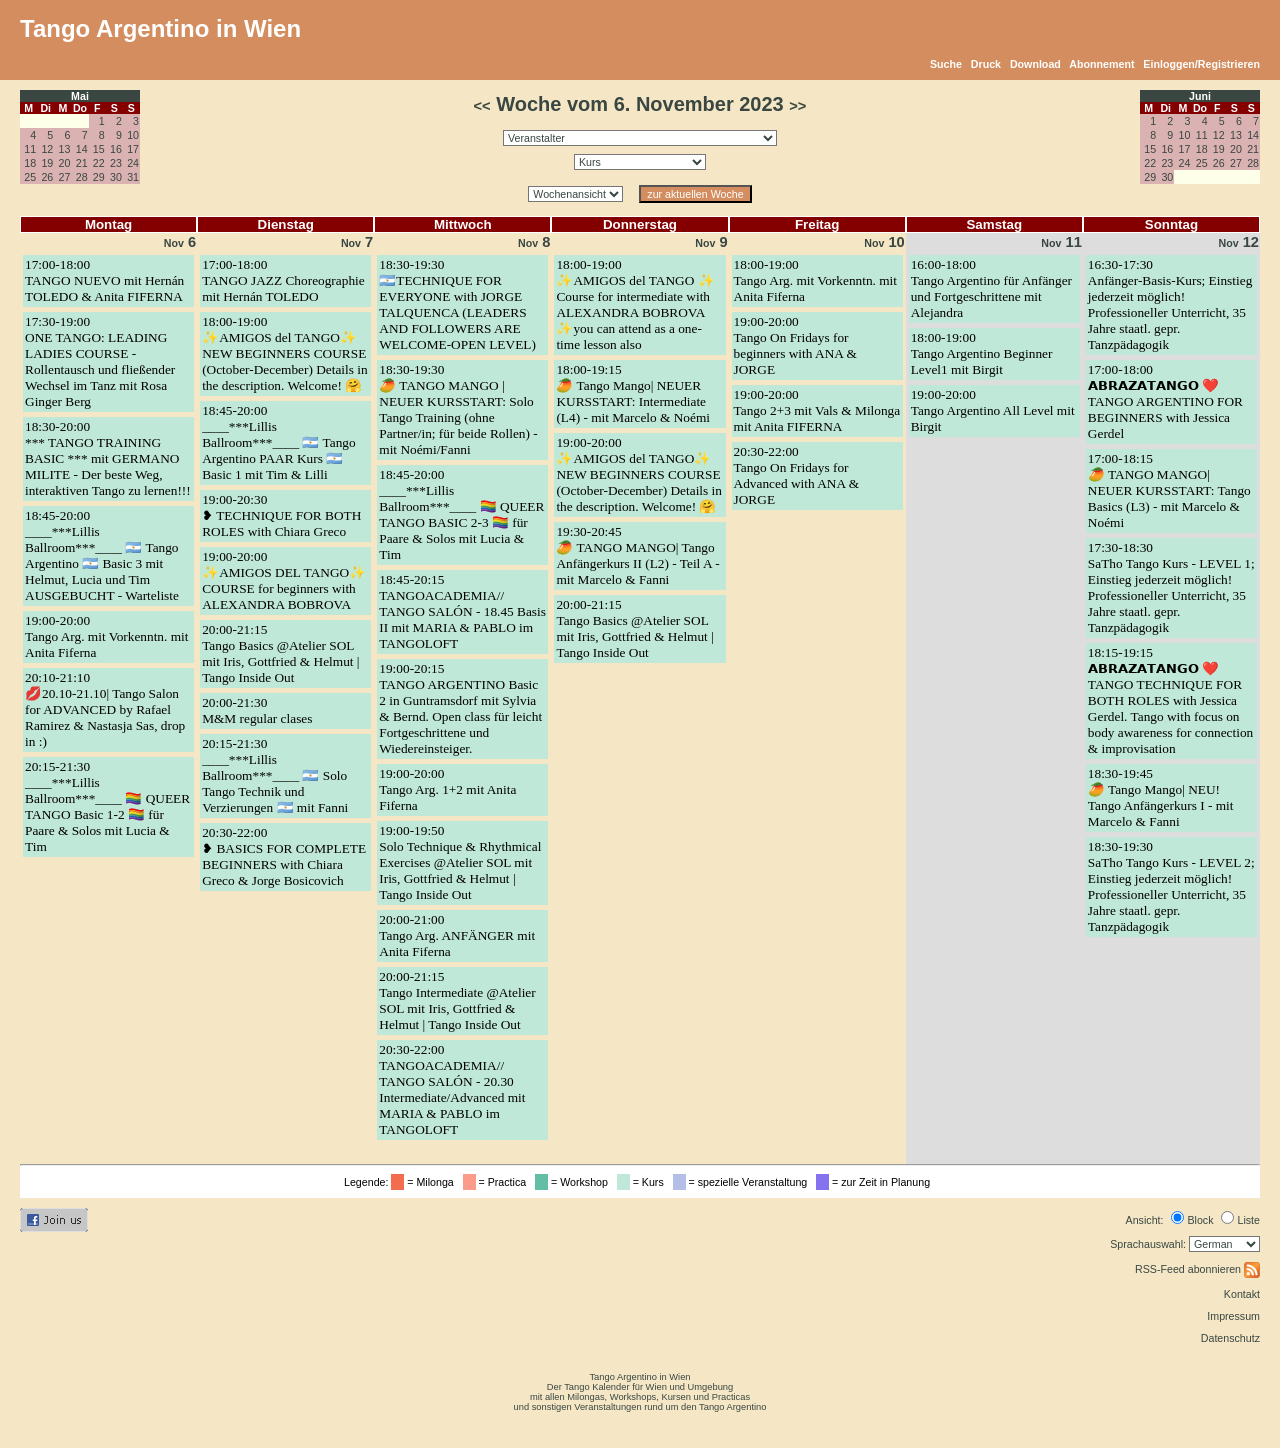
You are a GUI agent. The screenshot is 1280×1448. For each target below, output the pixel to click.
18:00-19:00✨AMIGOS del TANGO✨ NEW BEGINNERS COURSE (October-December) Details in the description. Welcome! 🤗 (285, 353)
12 (47, 149)
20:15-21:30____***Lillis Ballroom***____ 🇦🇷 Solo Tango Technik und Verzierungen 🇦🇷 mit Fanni (275, 775)
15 (99, 149)
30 (116, 177)
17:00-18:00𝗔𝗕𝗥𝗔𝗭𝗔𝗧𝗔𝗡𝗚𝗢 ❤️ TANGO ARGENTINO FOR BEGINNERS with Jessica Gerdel (1165, 401)
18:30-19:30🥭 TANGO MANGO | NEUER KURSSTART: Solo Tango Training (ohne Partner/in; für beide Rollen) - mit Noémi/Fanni (458, 409)
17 (133, 149)
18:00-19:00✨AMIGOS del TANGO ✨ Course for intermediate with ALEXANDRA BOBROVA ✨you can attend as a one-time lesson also (635, 304)
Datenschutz (1230, 1338)
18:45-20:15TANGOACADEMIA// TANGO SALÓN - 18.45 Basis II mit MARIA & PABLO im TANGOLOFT (462, 611)
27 (65, 177)
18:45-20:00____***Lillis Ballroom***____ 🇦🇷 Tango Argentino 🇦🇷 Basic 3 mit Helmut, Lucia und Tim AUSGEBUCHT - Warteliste (102, 555)
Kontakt (1242, 1294)
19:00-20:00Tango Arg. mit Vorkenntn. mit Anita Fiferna (106, 636)
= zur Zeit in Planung (876, 1182)
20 (65, 163)
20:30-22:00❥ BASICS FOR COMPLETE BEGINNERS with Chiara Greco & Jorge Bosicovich (284, 856)
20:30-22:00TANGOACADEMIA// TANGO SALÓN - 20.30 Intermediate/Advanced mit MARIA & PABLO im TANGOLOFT (452, 1089)
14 (82, 149)
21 (82, 163)
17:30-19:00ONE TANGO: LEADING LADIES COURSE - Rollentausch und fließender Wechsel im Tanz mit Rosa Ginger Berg (100, 361)
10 (133, 135)
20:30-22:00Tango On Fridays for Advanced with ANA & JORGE (797, 475)
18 (30, 163)
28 (82, 177)
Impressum (1233, 1316)
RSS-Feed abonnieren (1197, 1269)
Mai (80, 96)
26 (47, 177)
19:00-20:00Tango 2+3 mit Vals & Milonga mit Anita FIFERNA (817, 410)
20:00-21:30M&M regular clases (257, 710)
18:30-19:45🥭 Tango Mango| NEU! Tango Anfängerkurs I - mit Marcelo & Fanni (1161, 797)
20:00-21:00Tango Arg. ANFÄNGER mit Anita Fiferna (457, 935)
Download (1035, 64)
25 (30, 177)
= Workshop (574, 1182)
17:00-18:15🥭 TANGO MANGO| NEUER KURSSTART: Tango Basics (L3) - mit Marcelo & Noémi (1169, 490)
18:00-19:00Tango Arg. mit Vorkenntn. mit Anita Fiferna (815, 280)
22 (99, 163)
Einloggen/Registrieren (1201, 64)
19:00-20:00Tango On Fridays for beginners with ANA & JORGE (795, 345)
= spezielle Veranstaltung (743, 1182)
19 (47, 163)
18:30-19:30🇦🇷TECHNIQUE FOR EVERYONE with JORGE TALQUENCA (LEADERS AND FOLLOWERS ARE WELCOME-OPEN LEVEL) (457, 304)
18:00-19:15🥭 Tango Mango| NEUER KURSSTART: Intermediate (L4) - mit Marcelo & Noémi (633, 393)
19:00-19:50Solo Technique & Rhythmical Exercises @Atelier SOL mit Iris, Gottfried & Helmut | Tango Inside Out (460, 862)
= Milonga (425, 1182)
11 (30, 149)
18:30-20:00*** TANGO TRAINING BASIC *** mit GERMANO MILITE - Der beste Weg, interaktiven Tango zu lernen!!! (108, 458)
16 (116, 149)
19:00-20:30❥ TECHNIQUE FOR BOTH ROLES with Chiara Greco (281, 515)
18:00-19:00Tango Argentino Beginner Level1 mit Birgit (982, 353)
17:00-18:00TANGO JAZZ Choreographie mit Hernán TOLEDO (283, 280)
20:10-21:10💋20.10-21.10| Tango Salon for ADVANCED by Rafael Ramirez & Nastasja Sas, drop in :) (105, 709)
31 (133, 177)
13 (65, 149)
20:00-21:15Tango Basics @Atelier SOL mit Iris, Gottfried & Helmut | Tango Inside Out (280, 653)
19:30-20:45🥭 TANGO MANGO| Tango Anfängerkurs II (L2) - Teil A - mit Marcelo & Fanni (637, 555)
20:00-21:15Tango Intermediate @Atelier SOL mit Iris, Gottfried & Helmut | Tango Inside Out (457, 1000)
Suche (946, 64)
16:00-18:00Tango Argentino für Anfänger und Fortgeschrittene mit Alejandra (991, 288)
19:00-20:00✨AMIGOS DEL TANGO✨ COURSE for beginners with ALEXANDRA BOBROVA (284, 580)
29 (99, 177)
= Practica (497, 1182)
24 (133, 163)
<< (482, 106)
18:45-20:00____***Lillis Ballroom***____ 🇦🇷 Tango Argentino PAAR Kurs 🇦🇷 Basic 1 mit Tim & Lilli (279, 442)
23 (116, 163)
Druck (986, 64)
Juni (1200, 96)
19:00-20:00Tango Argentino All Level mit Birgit (993, 410)
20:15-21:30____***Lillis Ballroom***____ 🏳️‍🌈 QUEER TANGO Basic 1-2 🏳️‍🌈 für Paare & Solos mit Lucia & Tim (107, 806)
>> (797, 106)
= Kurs (643, 1182)
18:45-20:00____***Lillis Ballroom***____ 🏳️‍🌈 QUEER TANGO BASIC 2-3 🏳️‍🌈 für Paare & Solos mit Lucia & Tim (461, 514)
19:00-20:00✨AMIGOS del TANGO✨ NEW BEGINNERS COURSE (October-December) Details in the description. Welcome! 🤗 (639, 474)
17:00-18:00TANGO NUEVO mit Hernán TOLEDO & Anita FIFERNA (104, 280)
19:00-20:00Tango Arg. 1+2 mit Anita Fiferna (447, 789)
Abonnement (1101, 64)
